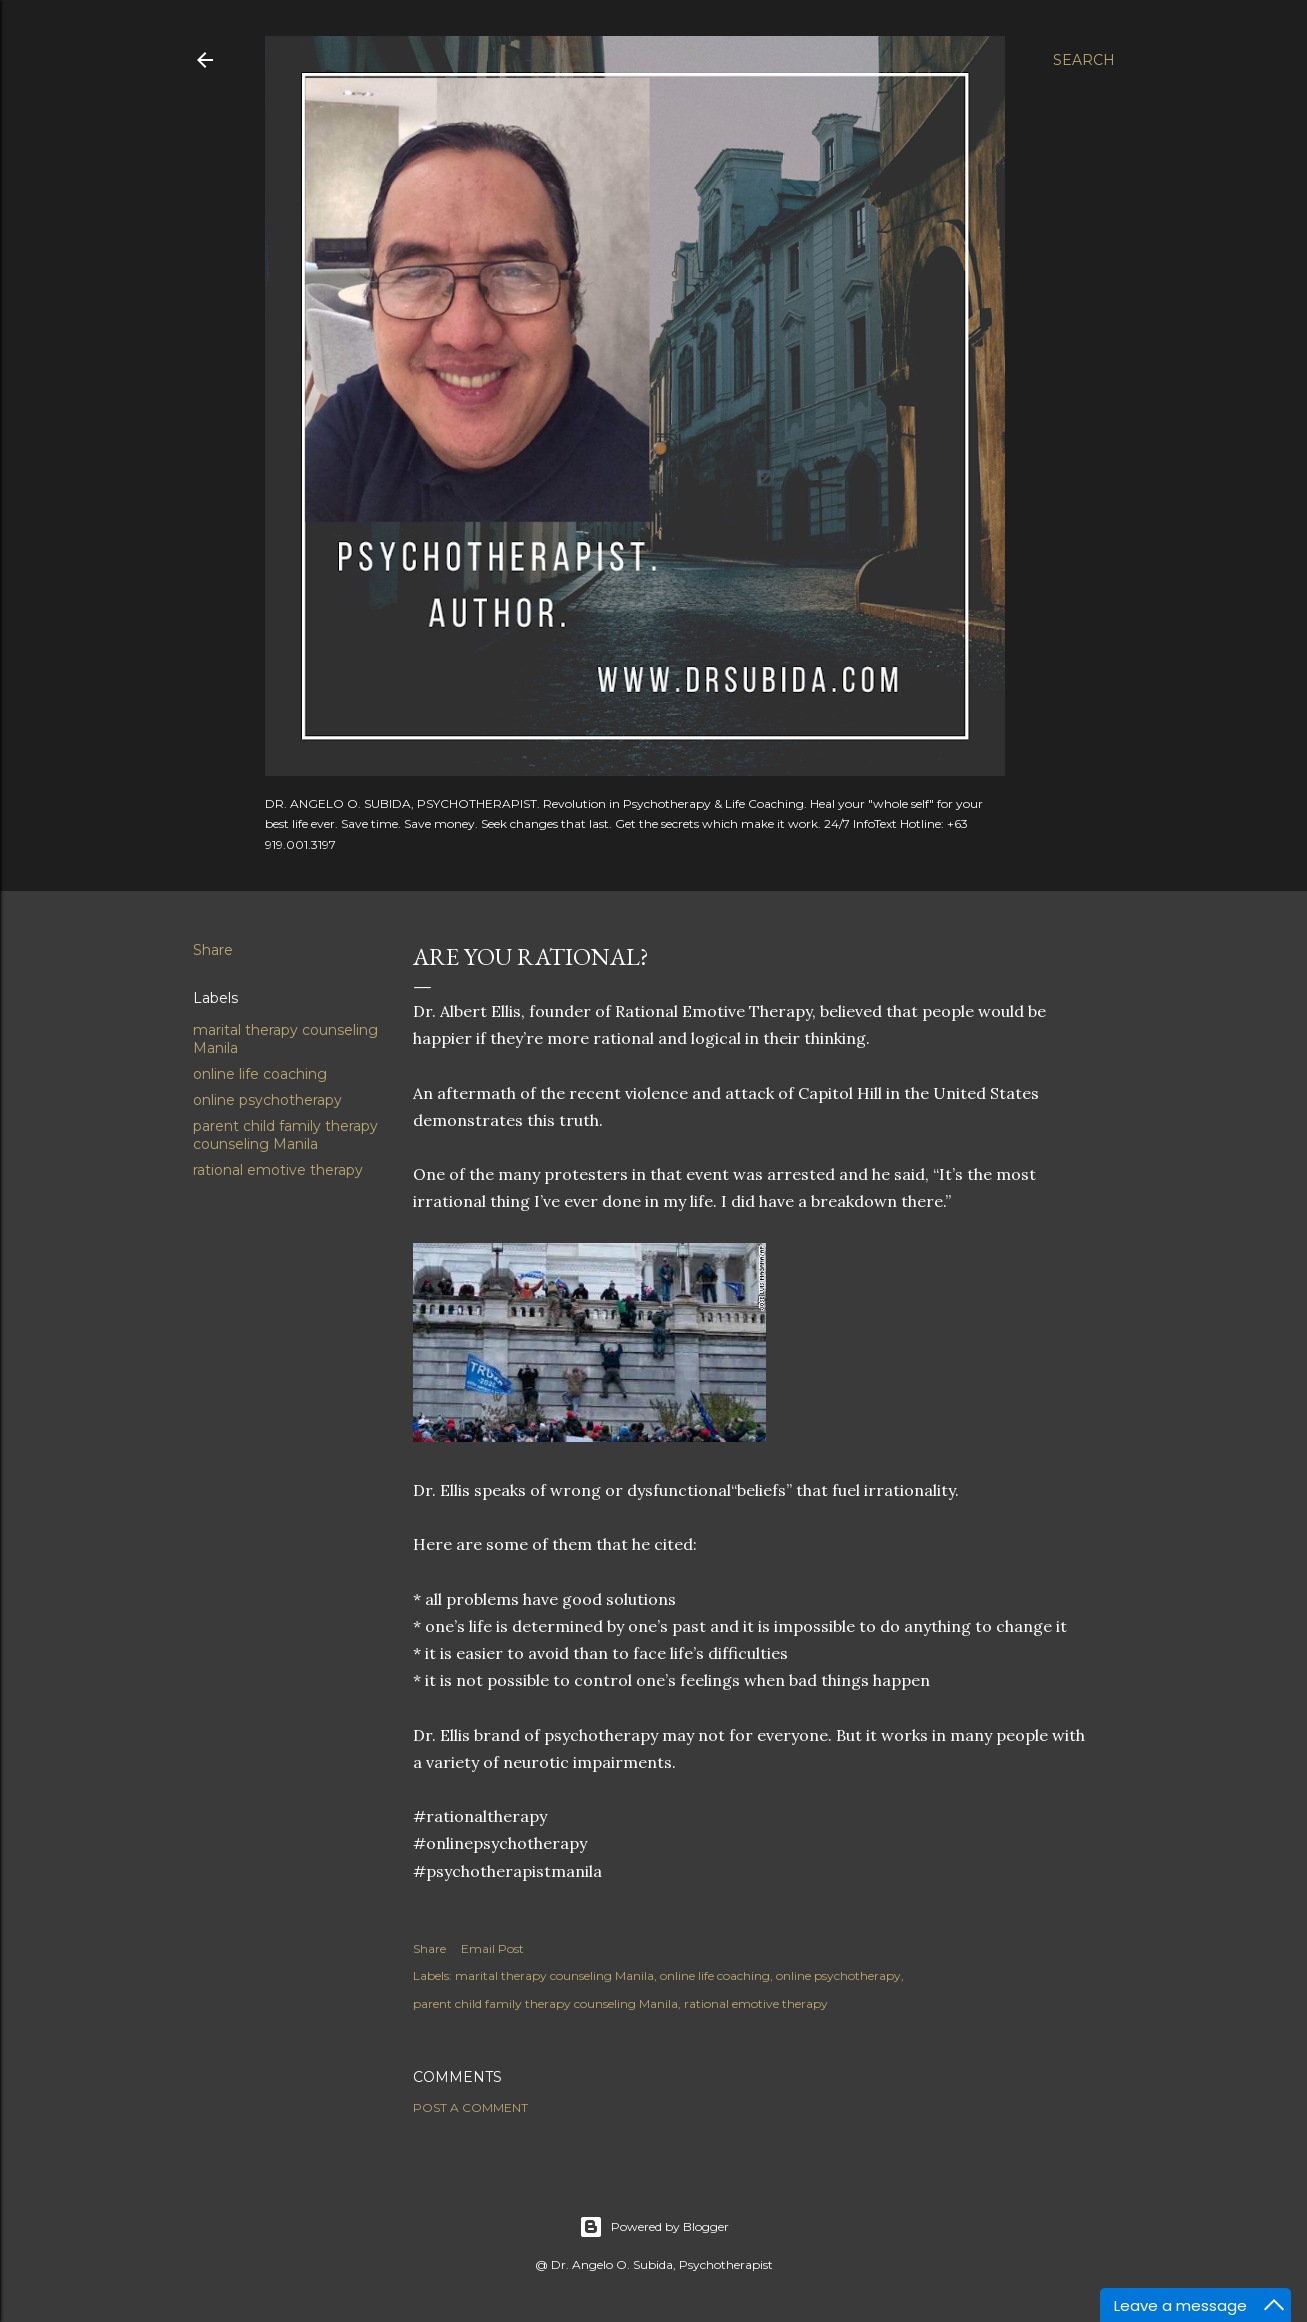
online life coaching (260, 1074)
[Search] (1084, 60)
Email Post (492, 1948)
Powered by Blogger (654, 2227)
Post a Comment (470, 2107)
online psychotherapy (267, 1100)
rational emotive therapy (278, 1170)
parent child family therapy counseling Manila (285, 1135)
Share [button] (213, 950)
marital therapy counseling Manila (554, 1975)
